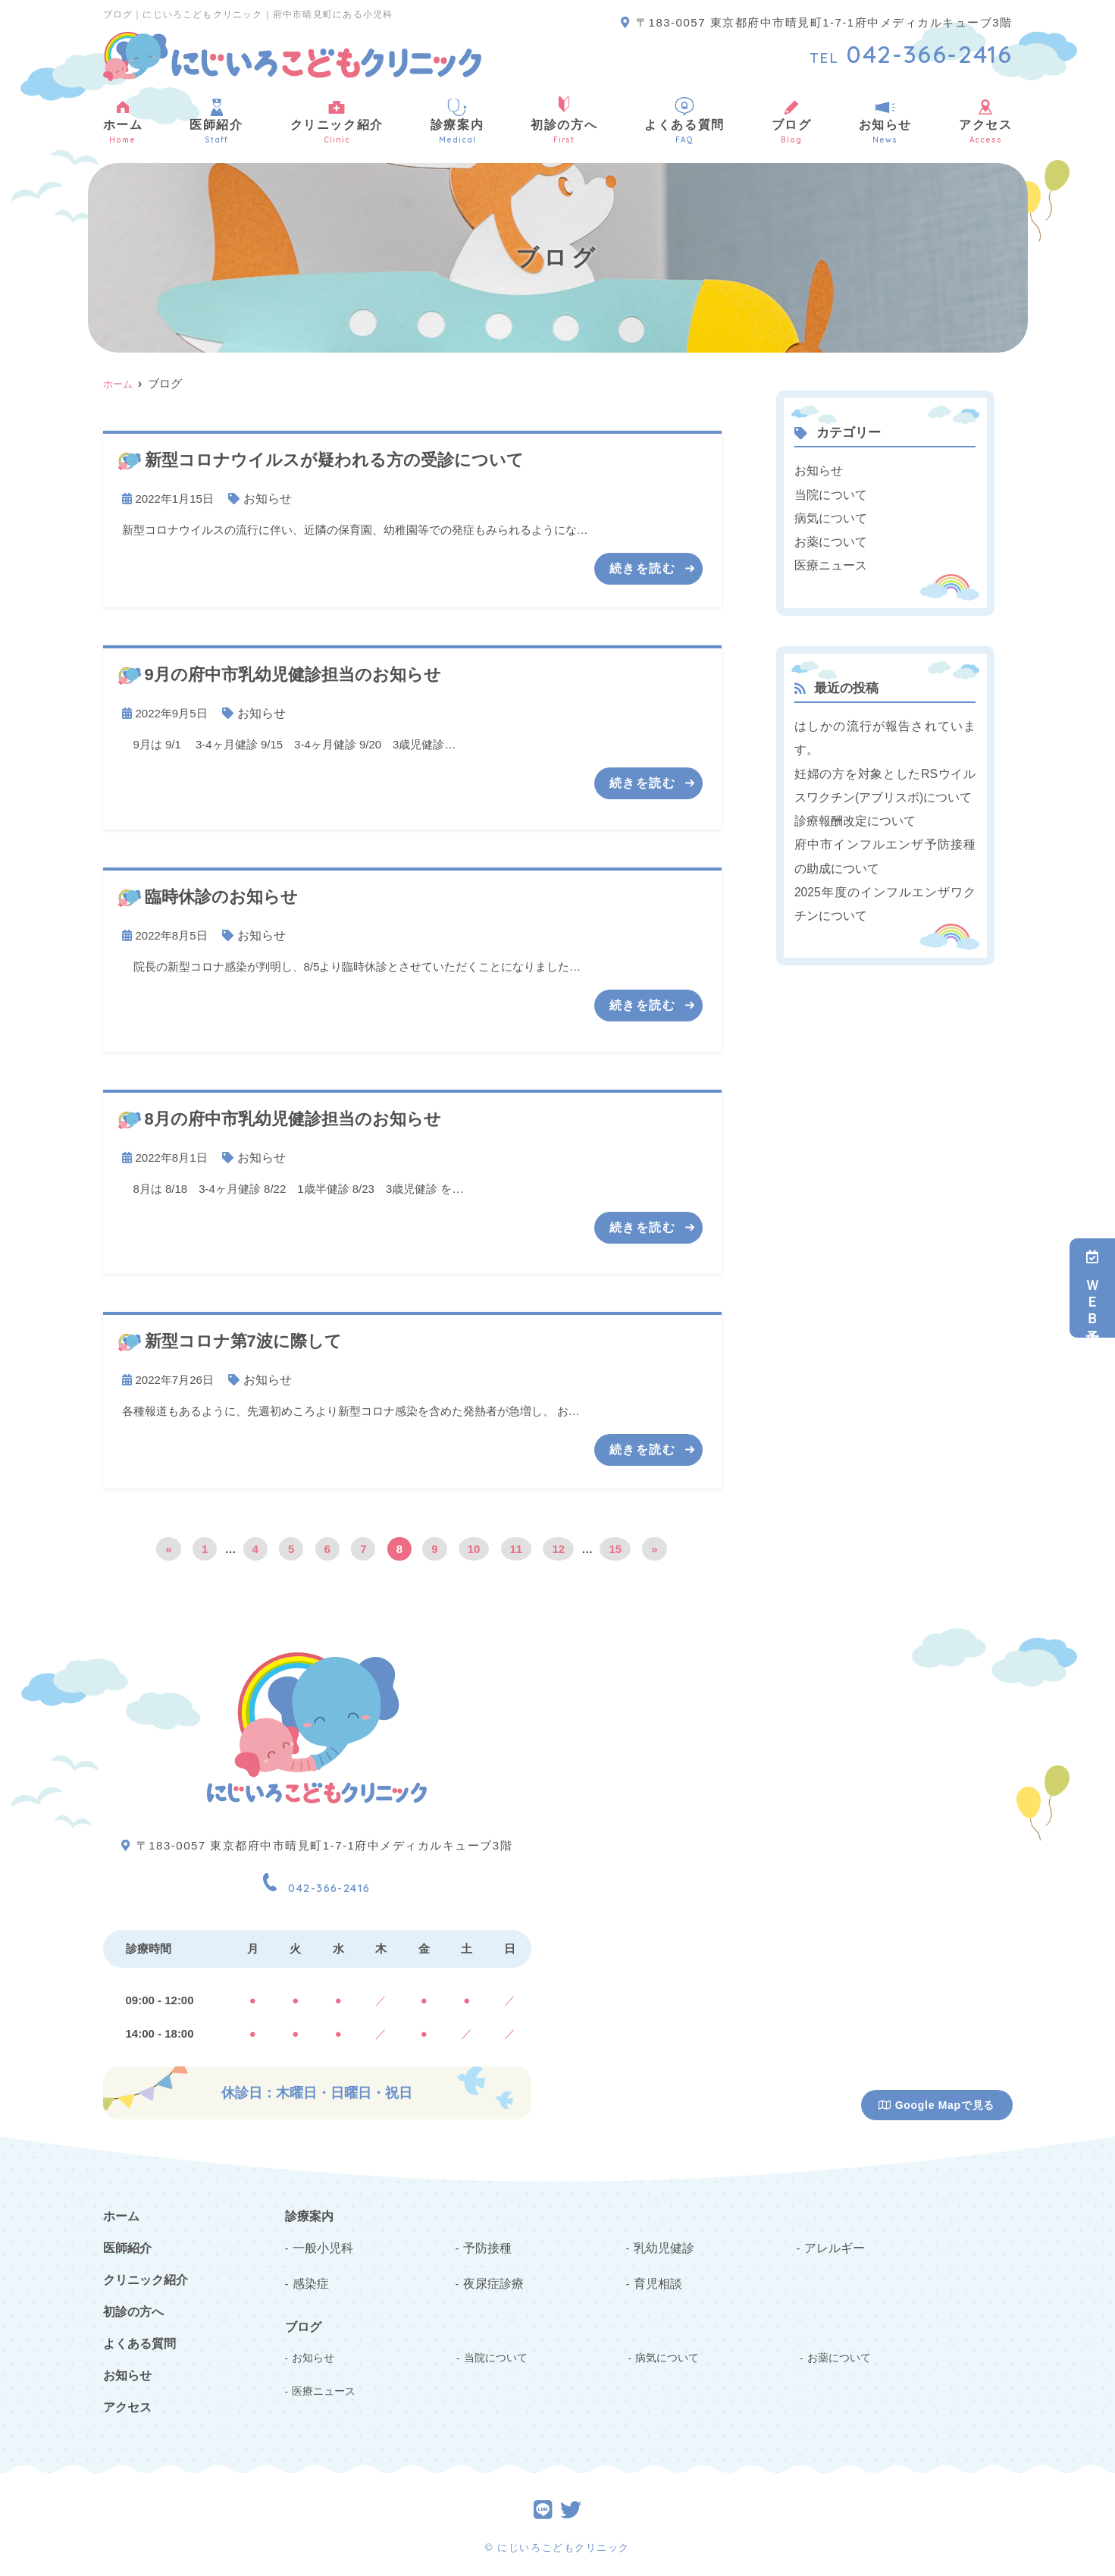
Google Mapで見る (936, 2100)
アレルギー (832, 2240)
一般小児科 (321, 2240)
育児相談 (656, 2274)
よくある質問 (684, 121)
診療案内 (457, 121)
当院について (828, 492)
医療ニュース (828, 560)
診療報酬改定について (851, 811)
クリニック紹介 (337, 121)
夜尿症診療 (491, 2274)
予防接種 (486, 2240)
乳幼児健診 (662, 2240)
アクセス (985, 121)
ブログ (792, 121)
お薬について (828, 538)
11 (516, 1543)
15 (615, 1543)
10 (474, 1543)
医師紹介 (216, 121)
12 (558, 1543)
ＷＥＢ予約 (1092, 1288)
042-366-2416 (317, 1876)
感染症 (310, 2274)
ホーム (123, 121)
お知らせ (885, 121)
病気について (828, 515)
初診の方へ (564, 121)
